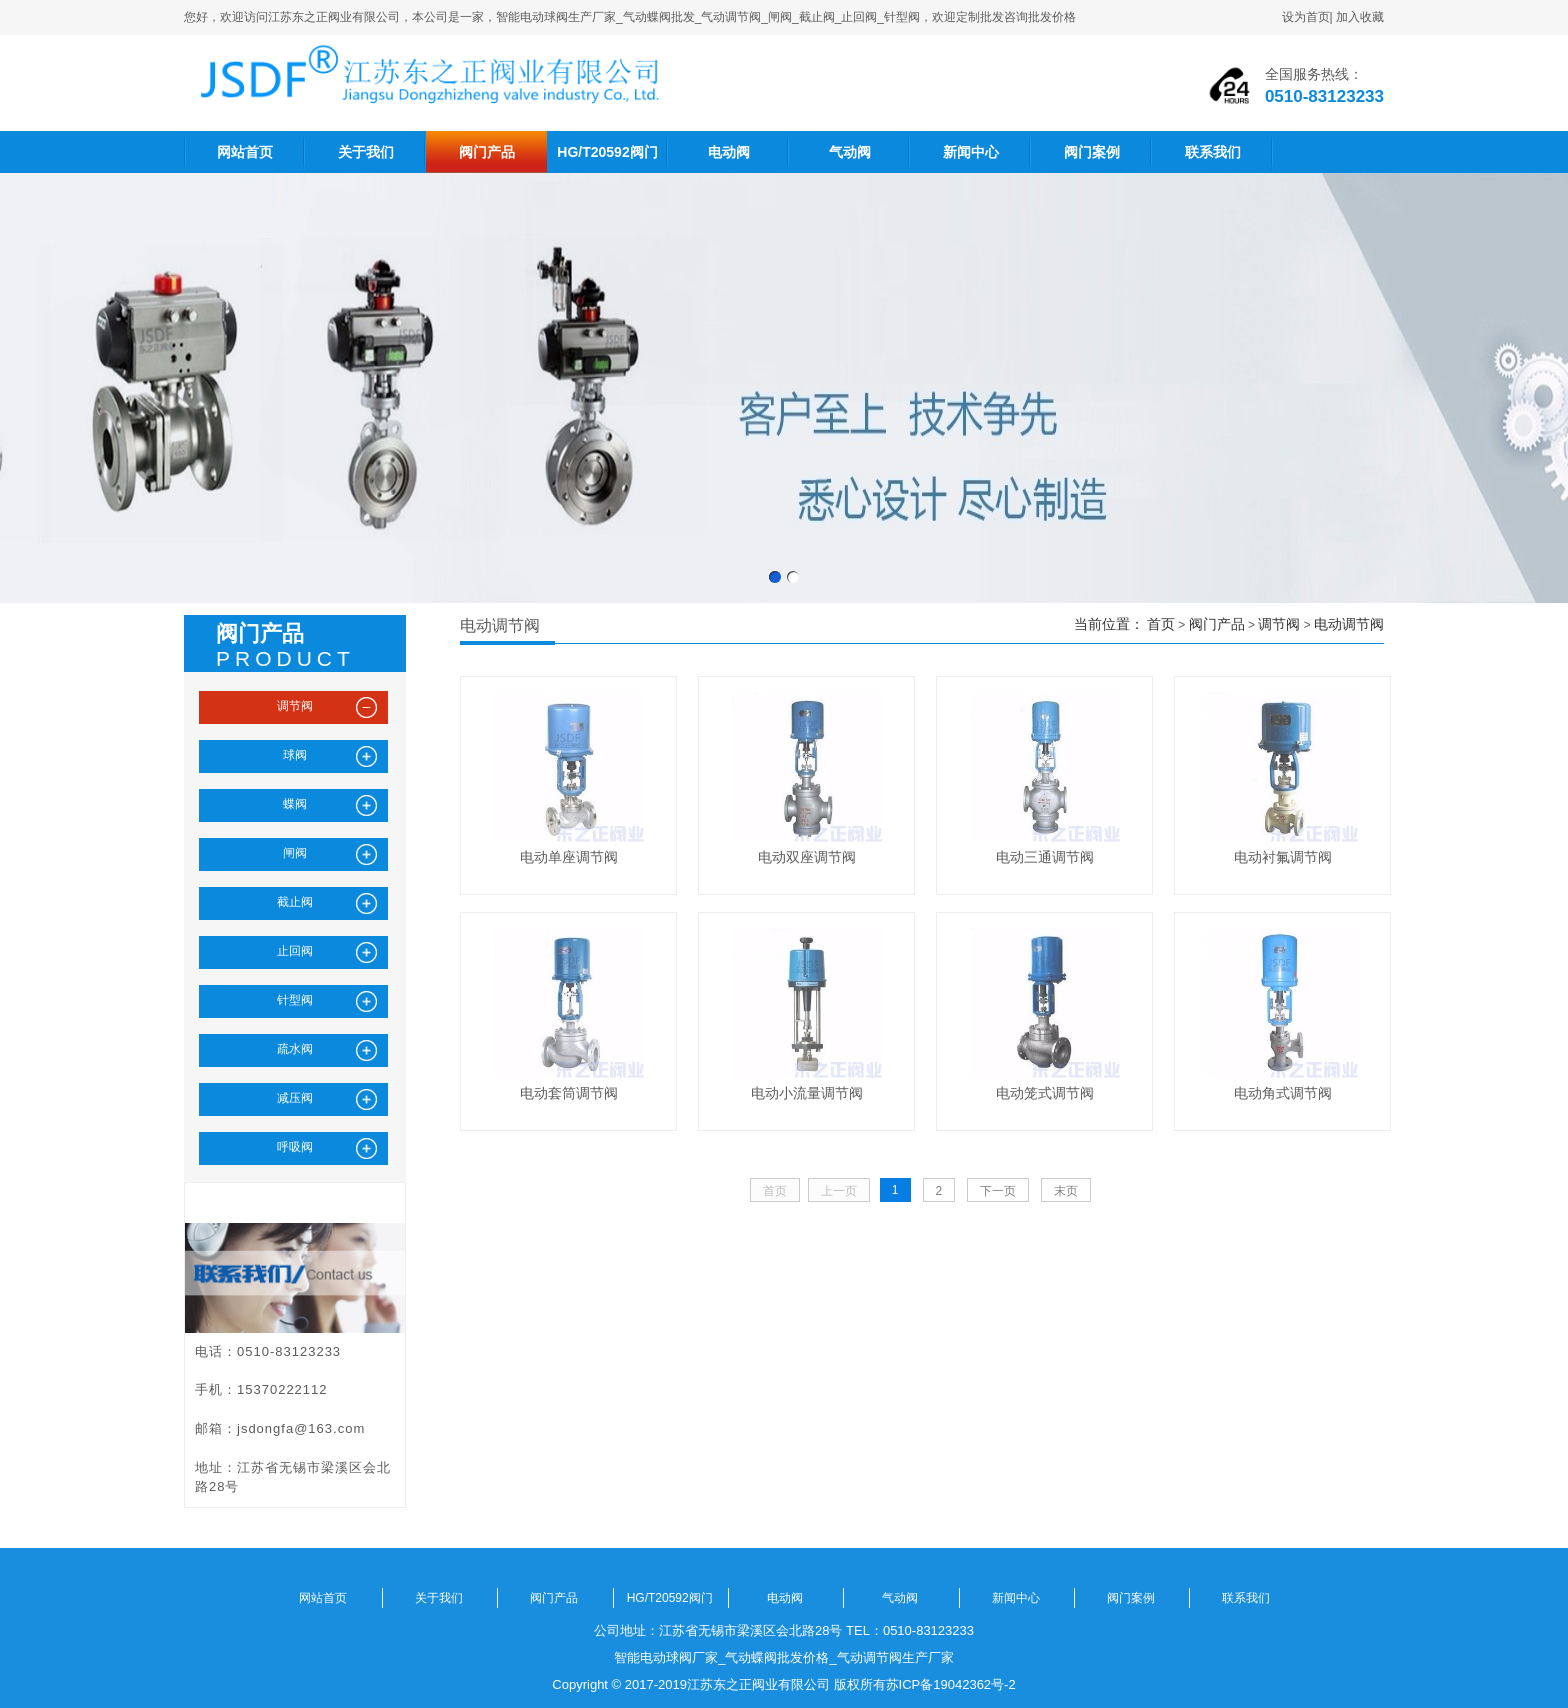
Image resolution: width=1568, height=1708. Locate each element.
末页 (1066, 1191)
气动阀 (850, 152)
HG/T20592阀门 (607, 152)
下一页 (998, 1191)
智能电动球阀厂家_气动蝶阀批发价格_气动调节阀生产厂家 (783, 1657)
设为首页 (1306, 17)
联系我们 (1213, 152)
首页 (1161, 624)
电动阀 (729, 152)
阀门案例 (1092, 152)
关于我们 (366, 152)
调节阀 (1279, 624)
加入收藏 (1360, 17)
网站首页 (245, 152)
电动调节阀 (1349, 624)
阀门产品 (487, 152)
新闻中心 (971, 152)
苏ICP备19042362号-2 (951, 1684)
